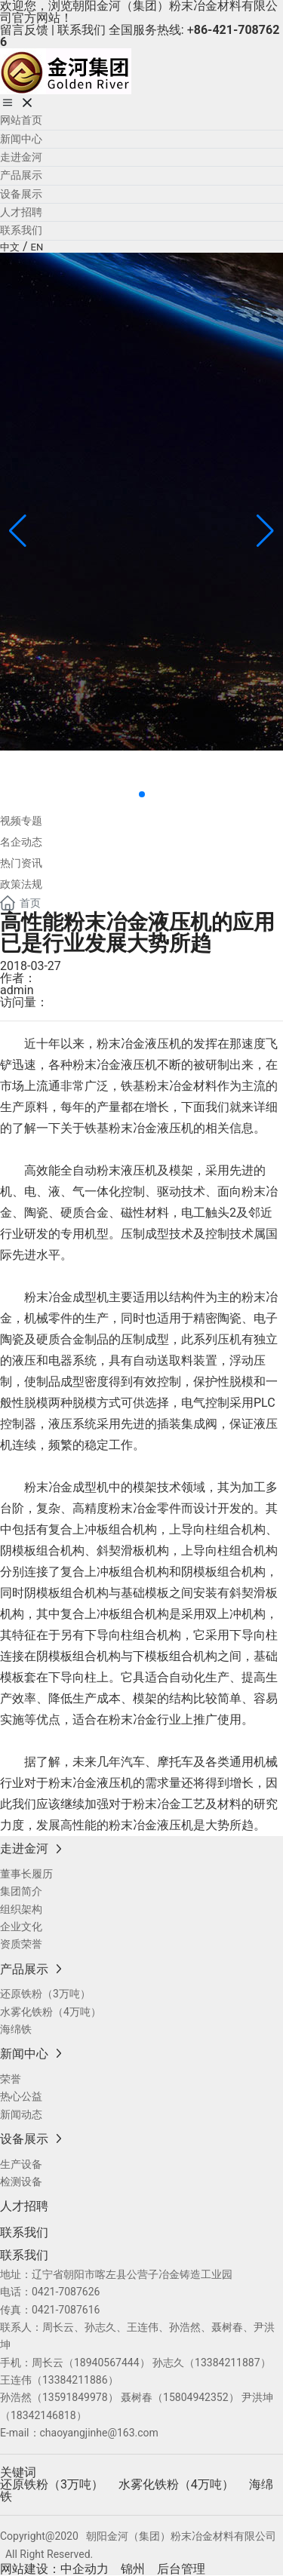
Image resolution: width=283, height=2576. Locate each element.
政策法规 (21, 884)
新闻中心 (60, 768)
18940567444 (107, 2362)
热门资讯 (21, 863)
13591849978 (75, 2397)
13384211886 (75, 2380)
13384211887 (227, 2362)
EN (37, 247)
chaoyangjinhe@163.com (99, 2433)
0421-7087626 (66, 2292)
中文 (10, 247)
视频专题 (21, 821)
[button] (142, 794)
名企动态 (21, 842)
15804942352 (196, 2397)
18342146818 (43, 2415)
